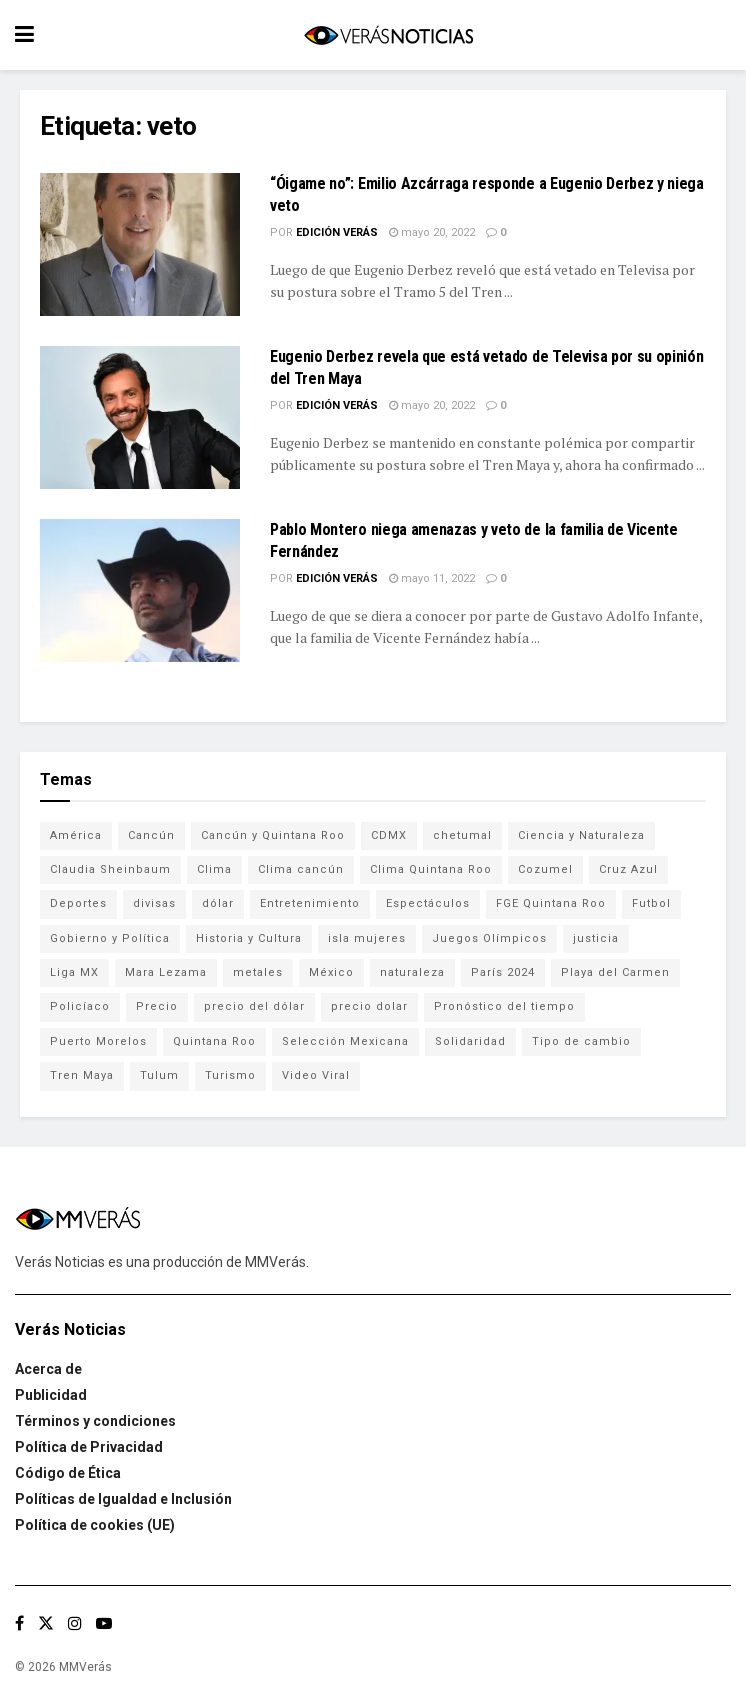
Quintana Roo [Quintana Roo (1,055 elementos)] (214, 1041)
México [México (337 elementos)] (331, 972)
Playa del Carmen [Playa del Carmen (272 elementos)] (615, 972)
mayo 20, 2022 (432, 232)
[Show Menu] (24, 35)
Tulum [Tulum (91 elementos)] (159, 1075)
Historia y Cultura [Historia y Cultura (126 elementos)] (249, 938)
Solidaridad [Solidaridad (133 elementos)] (470, 1041)
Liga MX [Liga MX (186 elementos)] (74, 972)
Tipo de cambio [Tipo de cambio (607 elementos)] (581, 1041)
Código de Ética (68, 1473)
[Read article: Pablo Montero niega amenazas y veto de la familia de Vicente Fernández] (140, 590)
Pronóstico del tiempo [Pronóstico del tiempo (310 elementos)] (504, 1006)
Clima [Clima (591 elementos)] (214, 869)
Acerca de (48, 1369)
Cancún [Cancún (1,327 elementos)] (151, 835)
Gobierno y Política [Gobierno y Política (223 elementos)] (110, 938)
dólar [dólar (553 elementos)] (218, 903)
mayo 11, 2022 (432, 578)
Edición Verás (337, 232)
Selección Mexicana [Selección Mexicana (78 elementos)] (345, 1041)
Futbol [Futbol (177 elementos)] (651, 903)
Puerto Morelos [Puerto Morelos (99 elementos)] (98, 1041)
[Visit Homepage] (388, 35)
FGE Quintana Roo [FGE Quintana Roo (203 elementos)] (551, 903)
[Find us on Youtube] (104, 1623)
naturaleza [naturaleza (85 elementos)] (412, 972)
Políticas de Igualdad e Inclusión (123, 1499)
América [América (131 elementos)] (76, 835)
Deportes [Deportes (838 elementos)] (78, 903)
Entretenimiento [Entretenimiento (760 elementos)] (310, 903)
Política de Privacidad (89, 1447)
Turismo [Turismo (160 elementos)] (230, 1075)
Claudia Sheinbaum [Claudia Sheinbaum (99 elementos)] (110, 869)
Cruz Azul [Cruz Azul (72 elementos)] (628, 869)
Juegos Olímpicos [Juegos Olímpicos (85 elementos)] (489, 938)
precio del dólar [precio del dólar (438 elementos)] (254, 1006)
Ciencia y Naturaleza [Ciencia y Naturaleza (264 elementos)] (581, 835)
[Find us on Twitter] (46, 1623)
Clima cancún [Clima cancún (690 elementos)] (301, 869)
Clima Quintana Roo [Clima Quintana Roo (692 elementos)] (431, 869)
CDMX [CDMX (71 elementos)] (389, 835)
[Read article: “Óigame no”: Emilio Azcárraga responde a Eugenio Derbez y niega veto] (140, 244)
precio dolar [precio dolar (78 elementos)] (369, 1006)
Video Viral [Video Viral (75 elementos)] (316, 1075)
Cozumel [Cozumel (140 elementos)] (545, 869)
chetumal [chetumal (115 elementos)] (462, 835)
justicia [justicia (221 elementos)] (596, 938)
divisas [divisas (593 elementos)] (154, 903)
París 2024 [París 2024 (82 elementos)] (503, 972)
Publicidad (51, 1395)
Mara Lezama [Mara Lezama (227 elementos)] (166, 972)
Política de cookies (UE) (95, 1525)
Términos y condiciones (95, 1421)
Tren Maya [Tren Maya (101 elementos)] (82, 1075)
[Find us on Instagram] (75, 1623)
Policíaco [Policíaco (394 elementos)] (80, 1006)
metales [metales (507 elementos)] (258, 972)
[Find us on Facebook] (19, 1623)
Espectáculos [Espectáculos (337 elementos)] (428, 903)
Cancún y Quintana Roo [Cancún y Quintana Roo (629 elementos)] (273, 835)
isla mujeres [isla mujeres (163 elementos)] (367, 938)
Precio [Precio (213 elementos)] (157, 1006)
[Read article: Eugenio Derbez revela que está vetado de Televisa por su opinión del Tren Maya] (140, 417)
